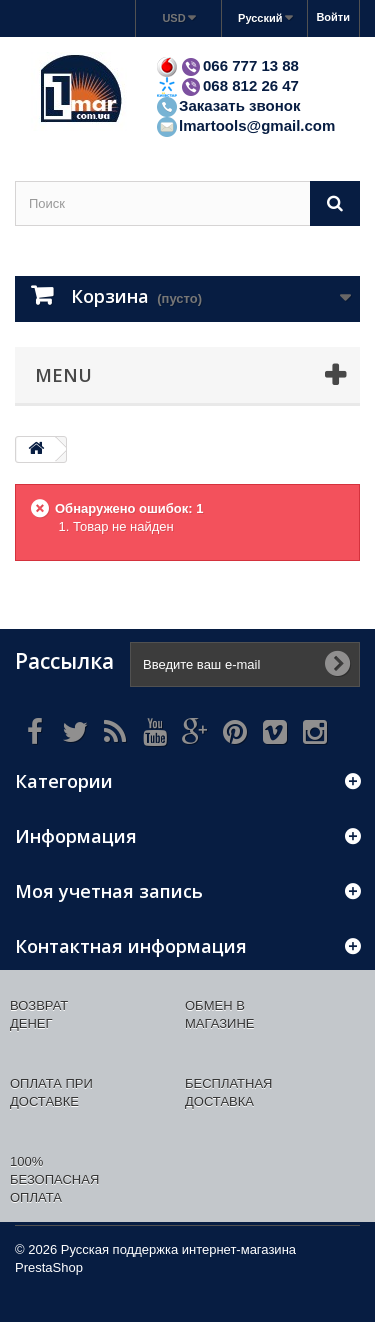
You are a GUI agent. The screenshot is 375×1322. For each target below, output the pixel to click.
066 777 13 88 (227, 65)
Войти (333, 17)
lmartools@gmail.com (245, 125)
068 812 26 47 (227, 85)
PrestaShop (49, 1267)
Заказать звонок (227, 105)
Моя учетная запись (109, 891)
